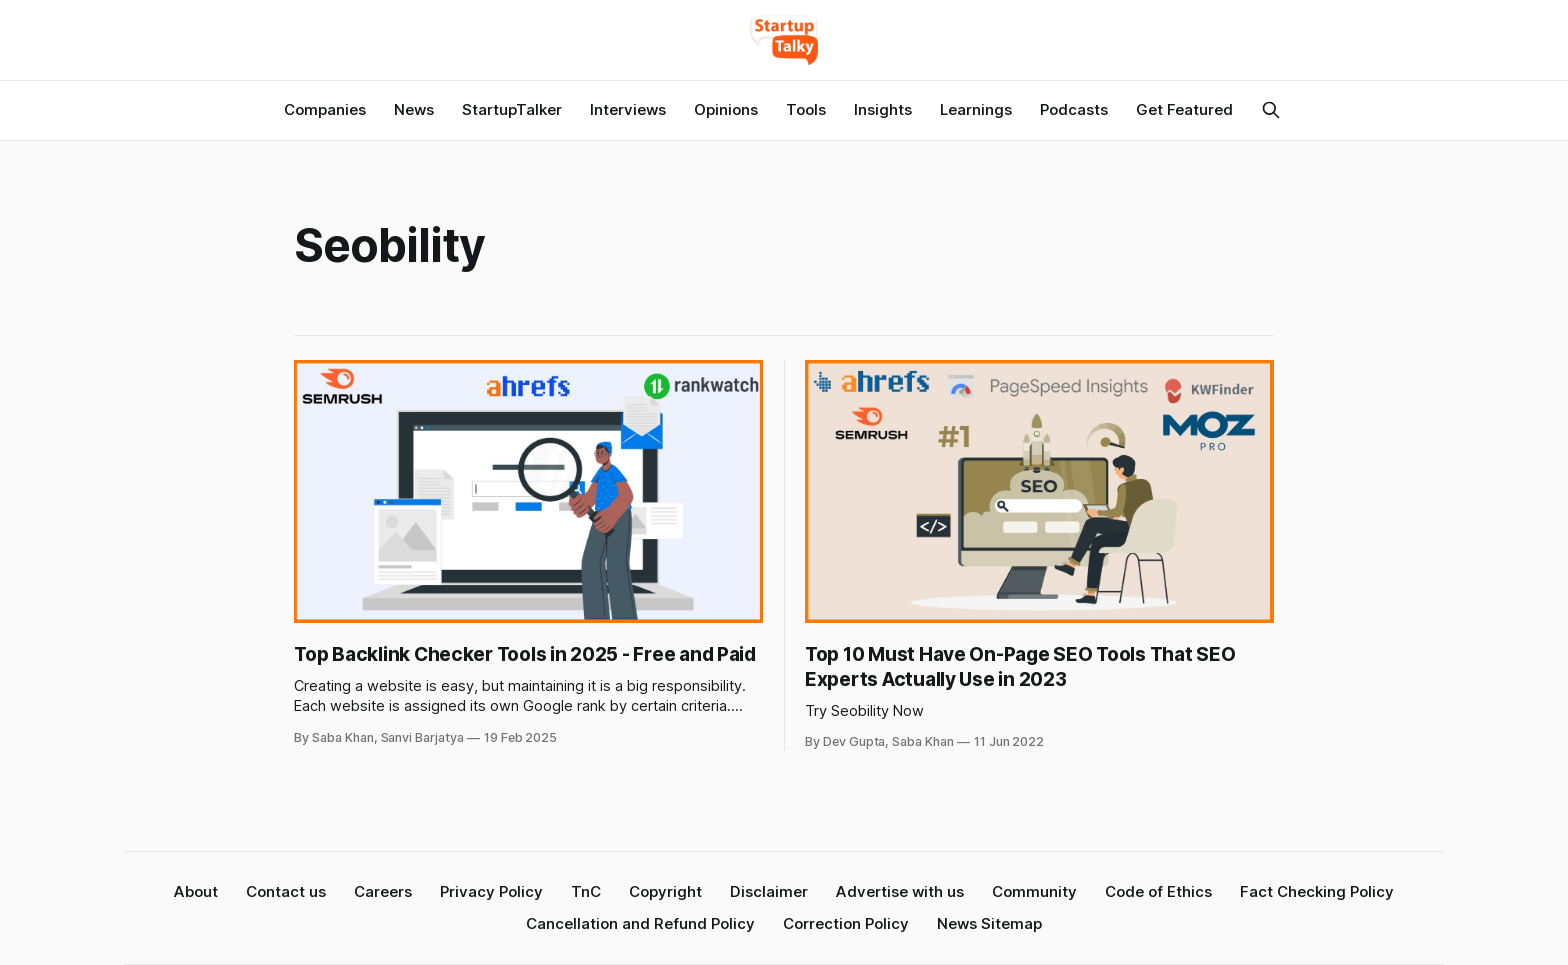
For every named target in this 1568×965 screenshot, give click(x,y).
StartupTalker (512, 109)
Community (1034, 891)
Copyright (665, 891)
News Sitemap (989, 923)
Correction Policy (846, 923)
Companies (325, 109)
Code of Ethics (1158, 891)
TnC (586, 891)
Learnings (976, 109)
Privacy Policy (491, 891)
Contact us (286, 891)
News (414, 109)
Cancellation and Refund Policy (640, 923)
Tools (806, 109)
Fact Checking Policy (1317, 891)
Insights (883, 109)
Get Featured (1184, 109)
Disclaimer (769, 891)
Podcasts (1074, 109)
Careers (383, 891)
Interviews (628, 109)
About (196, 891)
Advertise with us (900, 891)
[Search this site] (1271, 110)
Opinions (726, 109)
